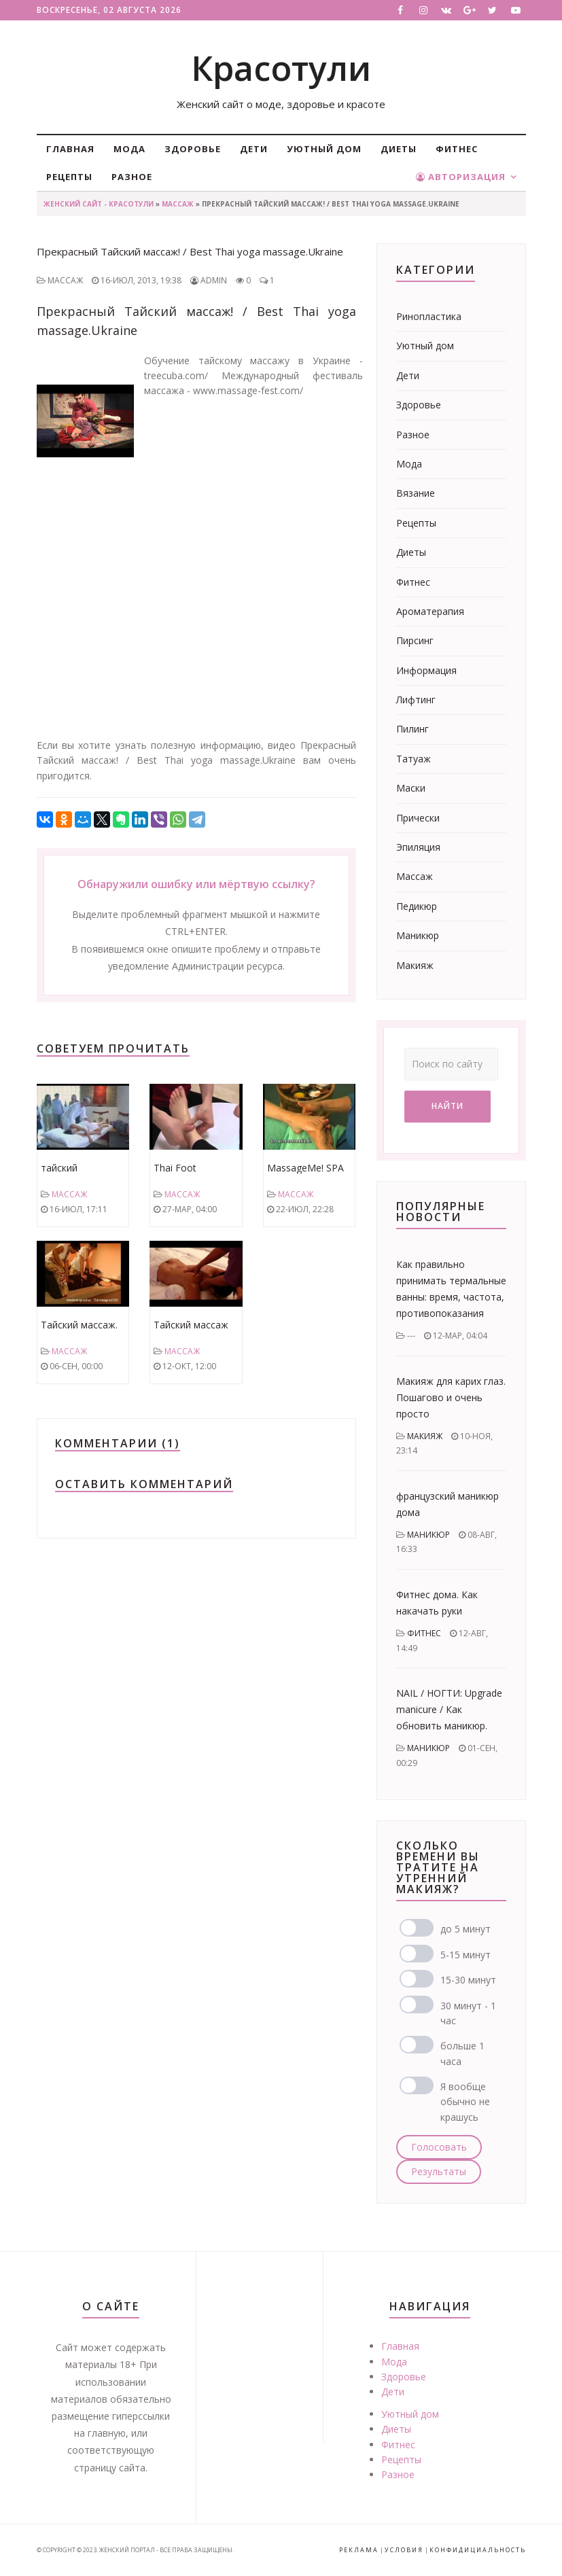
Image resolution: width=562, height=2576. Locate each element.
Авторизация (461, 177)
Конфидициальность (477, 2549)
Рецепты (69, 177)
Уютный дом (324, 149)
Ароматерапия (430, 611)
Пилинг (412, 728)
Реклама (359, 2549)
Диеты (399, 149)
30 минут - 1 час (468, 2013)
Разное (131, 177)
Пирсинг (415, 640)
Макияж (415, 965)
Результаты (438, 2171)
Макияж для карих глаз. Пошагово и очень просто (451, 1397)
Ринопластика (428, 316)
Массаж (178, 204)
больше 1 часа (462, 2053)
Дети (254, 149)
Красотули (281, 68)
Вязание (415, 493)
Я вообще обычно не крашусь (465, 2101)
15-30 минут (468, 1979)
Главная (70, 149)
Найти (447, 1106)
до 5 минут (465, 1928)
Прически (418, 817)
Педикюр (416, 906)
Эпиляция (418, 847)
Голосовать (439, 2146)
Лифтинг (416, 699)
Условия (404, 2549)
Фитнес (457, 149)
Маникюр (417, 935)
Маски (410, 787)
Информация (426, 670)
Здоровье (192, 149)
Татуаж (413, 758)
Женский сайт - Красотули (98, 204)
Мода (129, 149)
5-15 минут (465, 1954)
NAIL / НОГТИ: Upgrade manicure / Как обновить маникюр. (449, 1709)
